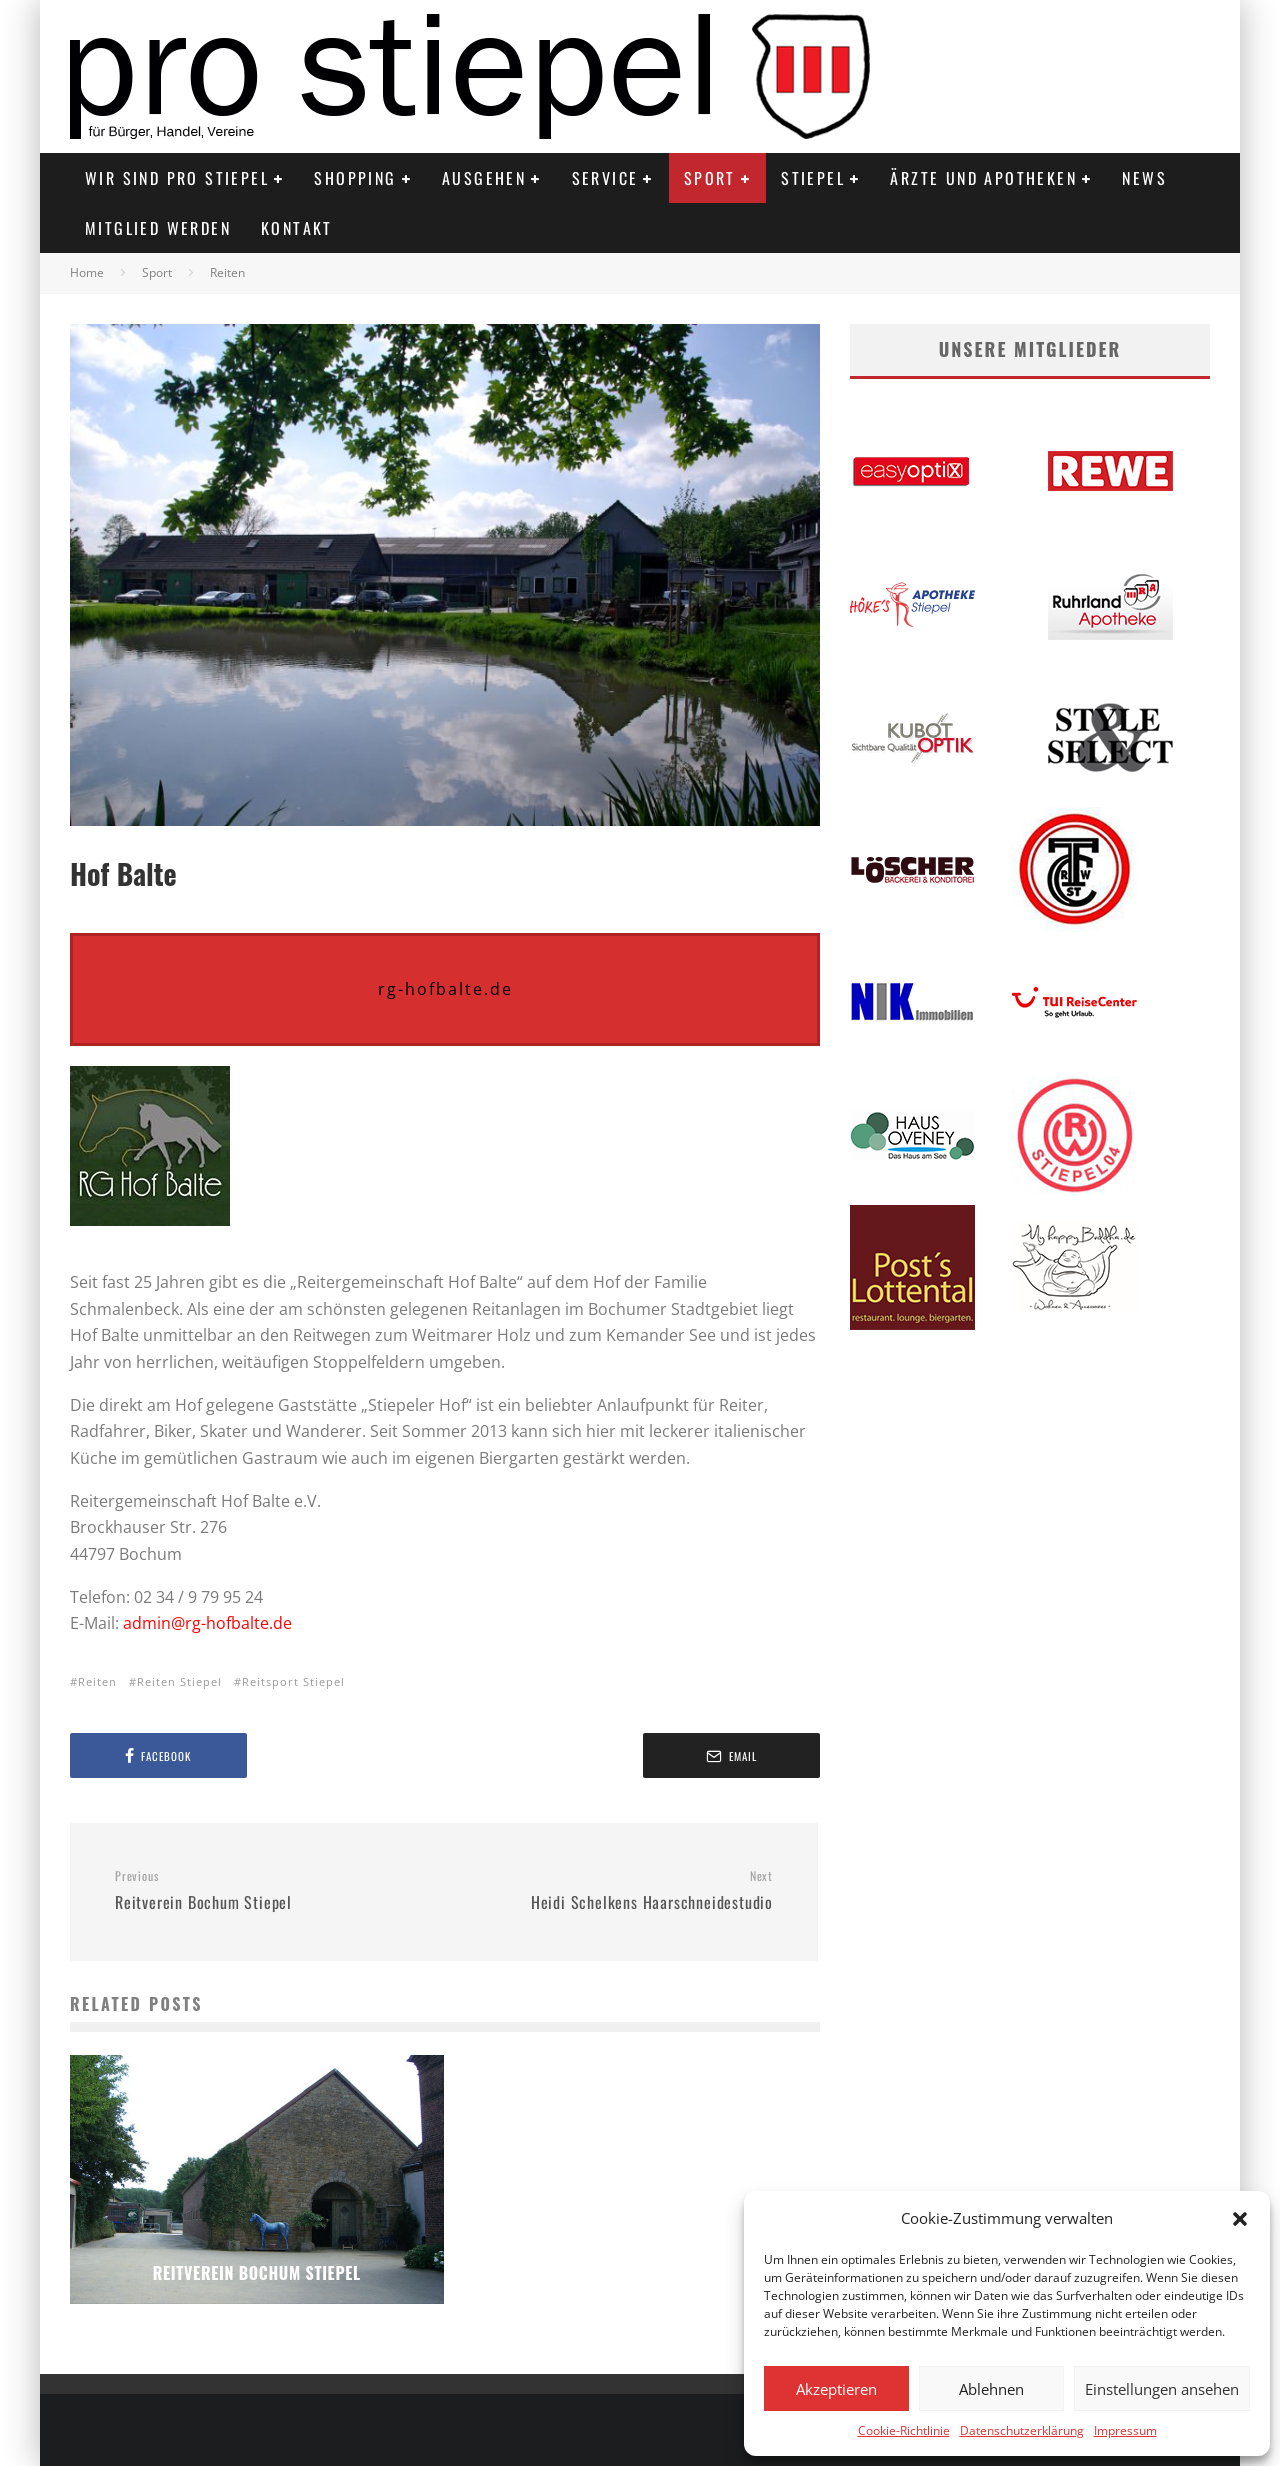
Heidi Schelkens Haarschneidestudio (616, 1891)
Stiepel (813, 178)
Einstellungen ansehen (1162, 2389)
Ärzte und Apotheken (983, 178)
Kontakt (297, 228)
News (1144, 178)
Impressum (1125, 2430)
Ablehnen (991, 2389)
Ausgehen (484, 178)
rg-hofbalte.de (445, 989)
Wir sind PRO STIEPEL (177, 178)
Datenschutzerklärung (1022, 2430)
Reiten (97, 1681)
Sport (710, 178)
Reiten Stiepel (179, 1681)
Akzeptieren (836, 2389)
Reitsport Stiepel (293, 1681)
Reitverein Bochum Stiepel (272, 1891)
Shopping (355, 178)
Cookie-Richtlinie (904, 2430)
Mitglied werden (158, 228)
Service (605, 178)
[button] (1240, 2219)
